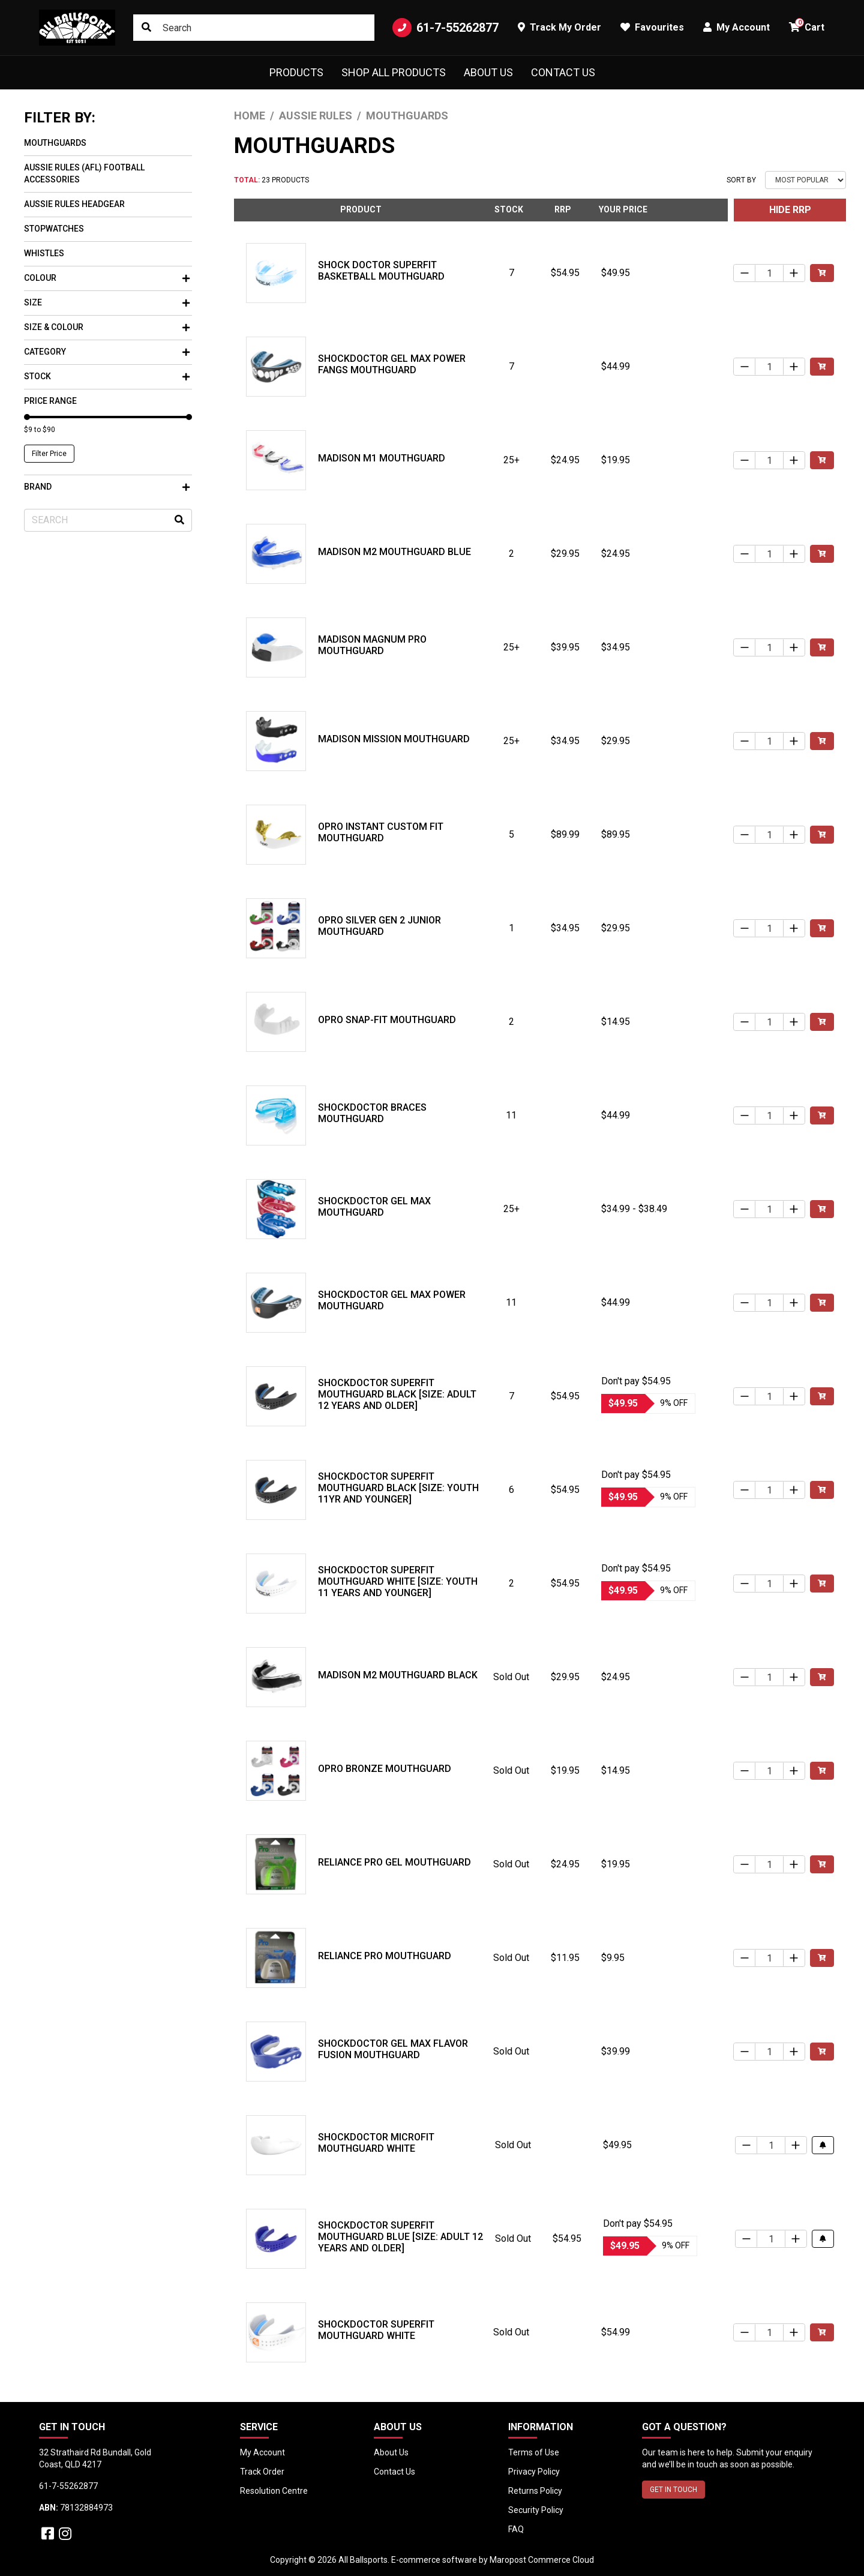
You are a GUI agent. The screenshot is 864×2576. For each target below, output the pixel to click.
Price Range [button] (50, 401)
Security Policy (535, 2510)
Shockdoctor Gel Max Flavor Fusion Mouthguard (393, 2049)
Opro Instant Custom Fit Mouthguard (380, 832)
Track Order (262, 2471)
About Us (488, 72)
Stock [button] (107, 376)
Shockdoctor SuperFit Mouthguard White (376, 2330)
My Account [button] (736, 27)
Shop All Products (393, 72)
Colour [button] (107, 278)
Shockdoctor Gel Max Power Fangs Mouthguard (392, 364)
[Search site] (146, 27)
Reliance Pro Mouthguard (384, 1956)
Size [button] (107, 302)
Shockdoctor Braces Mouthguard (372, 1113)
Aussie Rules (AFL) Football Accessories (84, 173)
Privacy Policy (534, 2471)
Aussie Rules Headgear (74, 204)
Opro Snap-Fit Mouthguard (387, 1019)
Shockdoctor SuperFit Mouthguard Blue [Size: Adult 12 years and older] (400, 2237)
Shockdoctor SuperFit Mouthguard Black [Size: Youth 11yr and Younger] (398, 1488)
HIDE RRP (790, 209)
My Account (262, 2452)
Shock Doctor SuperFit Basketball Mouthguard (381, 270)
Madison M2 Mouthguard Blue (394, 551)
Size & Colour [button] (107, 327)
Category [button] (107, 351)
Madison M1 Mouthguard (381, 458)
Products (296, 72)
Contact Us (563, 72)
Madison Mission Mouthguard (394, 739)
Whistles (44, 253)
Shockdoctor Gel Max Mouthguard (374, 1206)
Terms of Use (533, 2452)
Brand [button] (107, 486)
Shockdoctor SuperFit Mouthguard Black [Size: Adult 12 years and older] (397, 1394)
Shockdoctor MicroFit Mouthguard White (376, 2142)
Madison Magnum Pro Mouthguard (372, 645)
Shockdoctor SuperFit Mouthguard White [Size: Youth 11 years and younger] (398, 1581)
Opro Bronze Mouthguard (384, 1768)
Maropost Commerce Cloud (542, 2560)
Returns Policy (535, 2491)
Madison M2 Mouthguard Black (398, 1675)
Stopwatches (54, 228)
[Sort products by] (805, 180)
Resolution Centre (274, 2491)
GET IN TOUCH (673, 2489)
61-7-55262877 (445, 27)
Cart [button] (806, 25)
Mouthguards (55, 143)
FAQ (516, 2529)
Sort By (741, 180)
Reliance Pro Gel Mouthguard (394, 1862)
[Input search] (253, 27)
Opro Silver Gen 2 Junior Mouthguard (379, 925)
